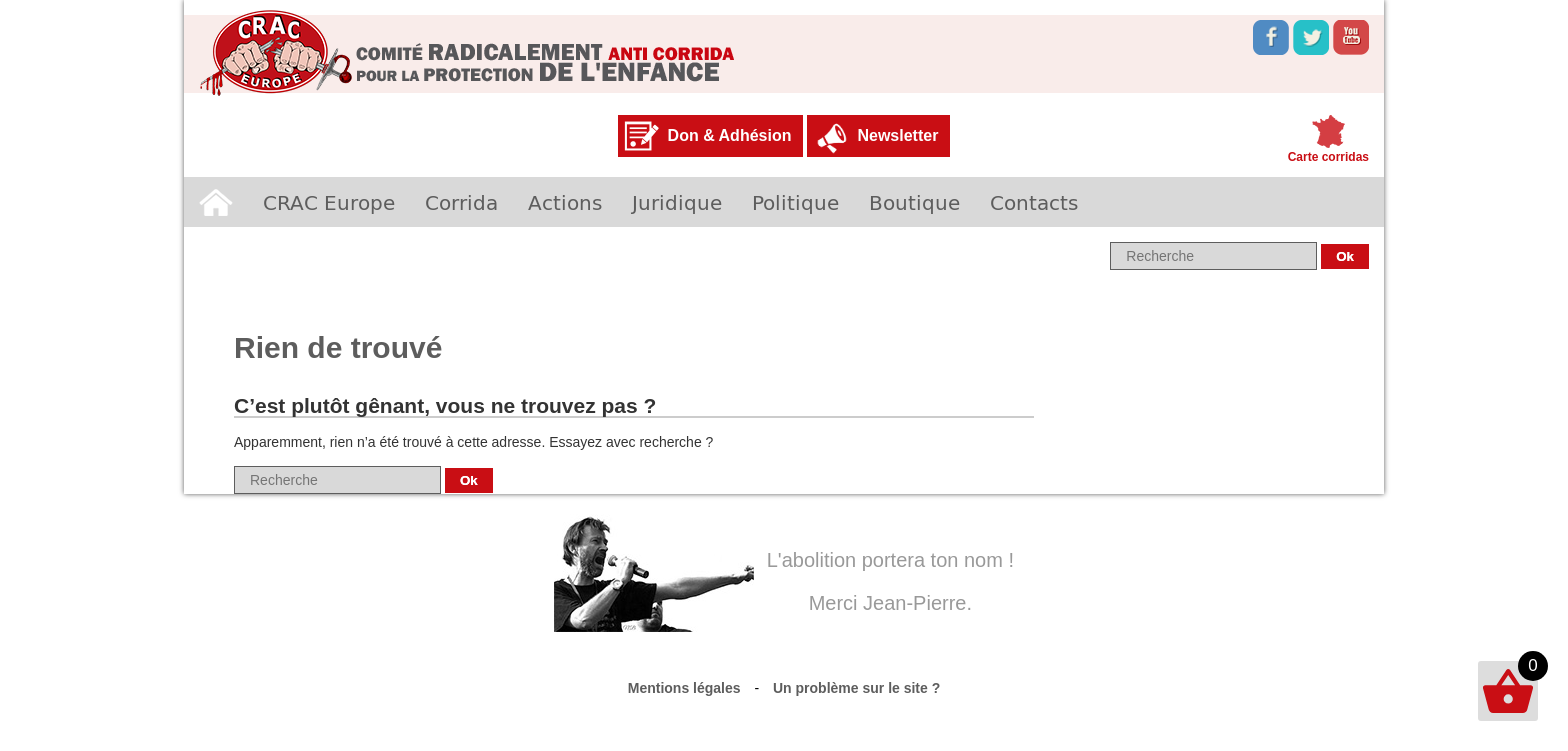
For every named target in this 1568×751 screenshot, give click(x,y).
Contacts (1034, 202)
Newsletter (897, 135)
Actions (565, 202)
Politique (795, 202)
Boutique (914, 202)
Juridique (677, 202)
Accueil (216, 202)
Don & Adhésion (730, 135)
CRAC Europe (329, 202)
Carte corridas (1328, 157)
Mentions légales (684, 688)
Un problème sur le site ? (856, 688)
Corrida (461, 202)
